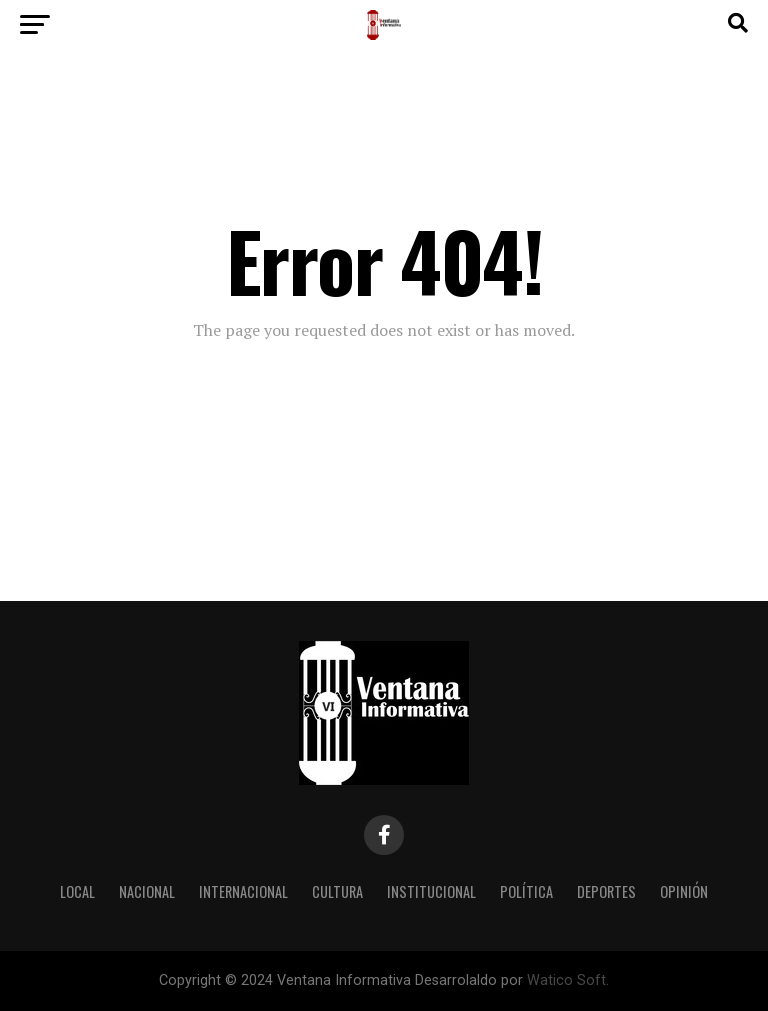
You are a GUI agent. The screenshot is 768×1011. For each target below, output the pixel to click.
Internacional (243, 891)
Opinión (684, 891)
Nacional (147, 891)
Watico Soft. (568, 980)
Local (77, 891)
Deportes (606, 891)
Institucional (431, 891)
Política (526, 891)
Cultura (337, 891)
